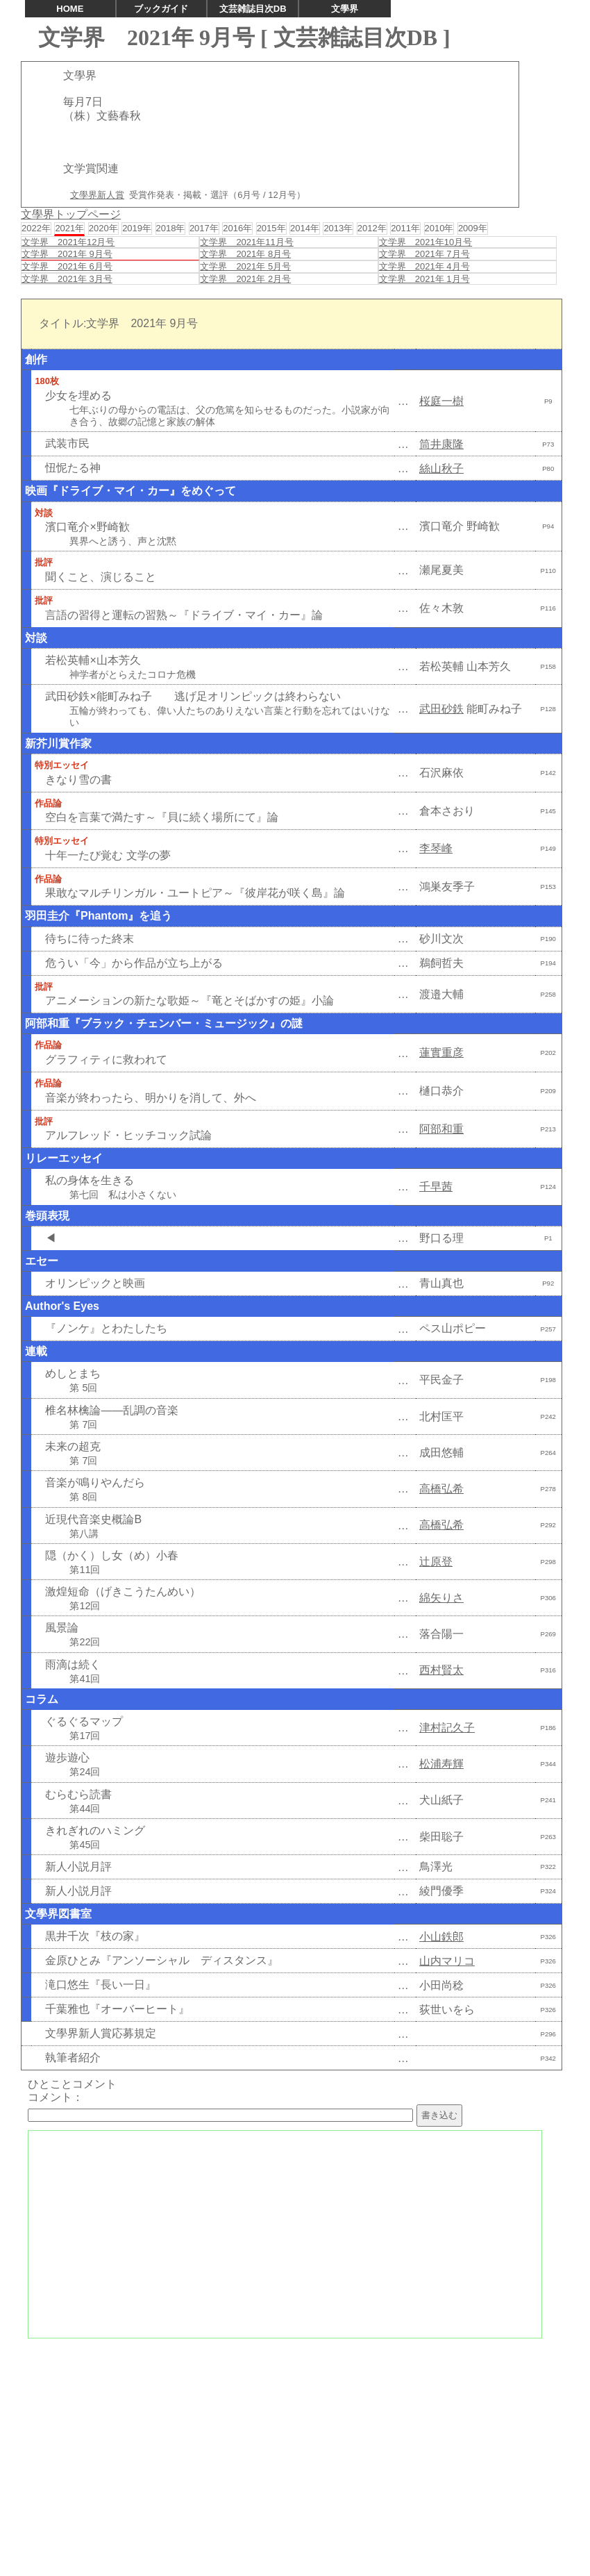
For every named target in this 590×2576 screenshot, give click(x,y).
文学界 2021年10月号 (425, 242)
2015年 (271, 228)
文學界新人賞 (97, 195)
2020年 (103, 228)
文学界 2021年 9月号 (67, 254)
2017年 (204, 228)
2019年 (136, 228)
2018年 (170, 228)
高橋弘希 (441, 1489)
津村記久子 (447, 1728)
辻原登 (436, 1562)
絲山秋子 (441, 468)
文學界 (344, 8)
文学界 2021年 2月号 (245, 279)
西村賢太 (441, 1670)
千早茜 (436, 1187)
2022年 (36, 228)
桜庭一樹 (441, 401)
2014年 (304, 228)
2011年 (405, 228)
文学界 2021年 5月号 (245, 266)
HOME (69, 8)
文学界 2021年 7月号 (424, 254)
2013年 (338, 228)
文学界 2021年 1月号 (424, 279)
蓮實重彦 (441, 1052)
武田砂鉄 (441, 709)
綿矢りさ (441, 1598)
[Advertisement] (295, 2444)
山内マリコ (447, 1961)
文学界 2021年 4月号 (424, 266)
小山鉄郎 (441, 1937)
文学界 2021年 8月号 (245, 254)
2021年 (69, 228)
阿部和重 (441, 1129)
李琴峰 (436, 848)
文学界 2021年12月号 (68, 242)
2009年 (472, 228)
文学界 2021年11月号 (246, 242)
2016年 (237, 228)
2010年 (439, 228)
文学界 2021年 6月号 (67, 266)
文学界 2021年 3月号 (67, 279)
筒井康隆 (441, 444)
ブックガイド (161, 8)
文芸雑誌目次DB (253, 8)
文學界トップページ (71, 214)
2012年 (372, 228)
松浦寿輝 (441, 1764)
